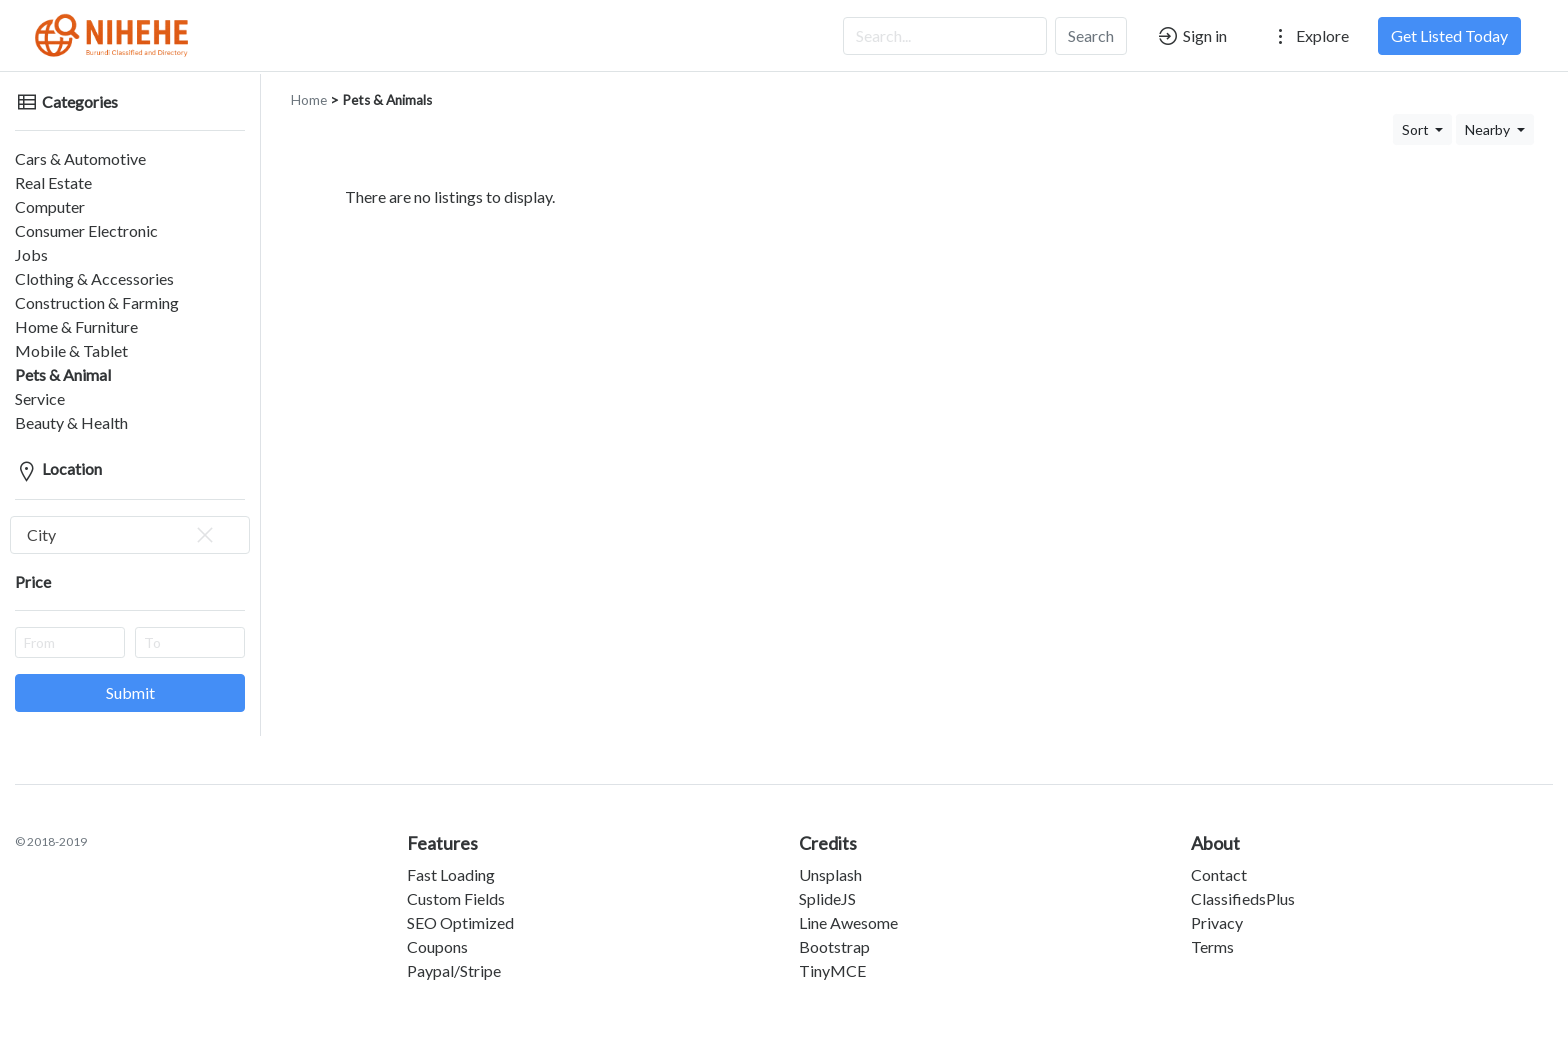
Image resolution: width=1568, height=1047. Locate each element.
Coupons (437, 946)
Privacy (1217, 922)
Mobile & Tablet (71, 350)
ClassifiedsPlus (1243, 898)
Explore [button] (1309, 36)
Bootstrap (834, 946)
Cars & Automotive (80, 158)
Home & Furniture (76, 326)
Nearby (1489, 129)
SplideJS (827, 898)
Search (1091, 35)
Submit (130, 692)
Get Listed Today (1449, 35)
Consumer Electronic (86, 230)
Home (309, 100)
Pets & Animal (63, 374)
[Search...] (945, 36)
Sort (1417, 129)
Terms (1212, 946)
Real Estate (53, 182)
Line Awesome (848, 922)
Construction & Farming (97, 302)
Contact (1219, 874)
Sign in (1191, 36)
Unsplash (830, 874)
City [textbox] (122, 535)
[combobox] (130, 535)
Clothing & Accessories (94, 278)
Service (40, 398)
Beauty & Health (71, 422)
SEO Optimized (460, 922)
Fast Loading (451, 874)
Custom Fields (456, 898)
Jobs (31, 254)
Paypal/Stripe (454, 970)
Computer (50, 206)
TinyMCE (832, 970)
